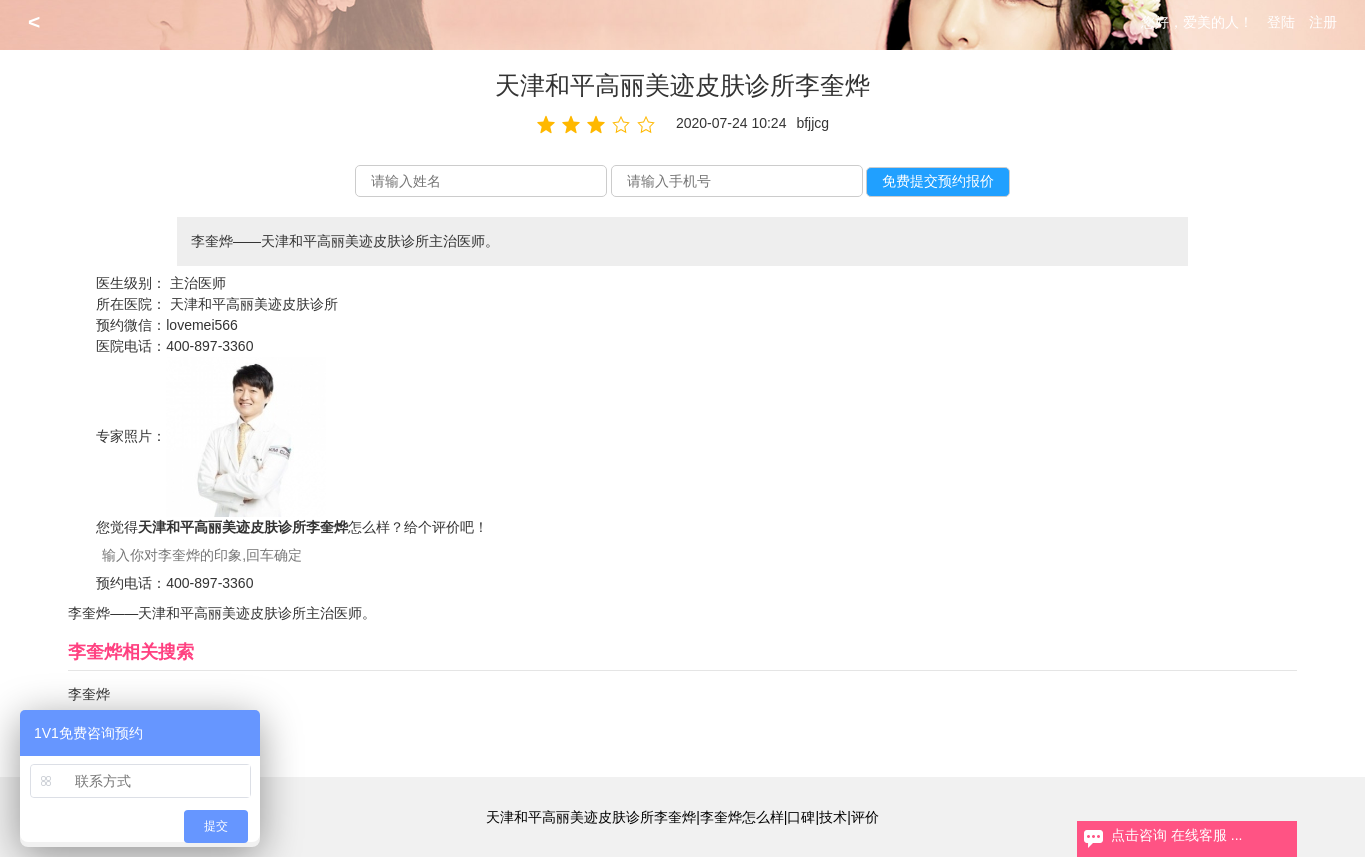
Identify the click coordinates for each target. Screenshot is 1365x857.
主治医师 (198, 283)
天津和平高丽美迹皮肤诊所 (254, 304)
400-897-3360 (209, 346)
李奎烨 (89, 694)
